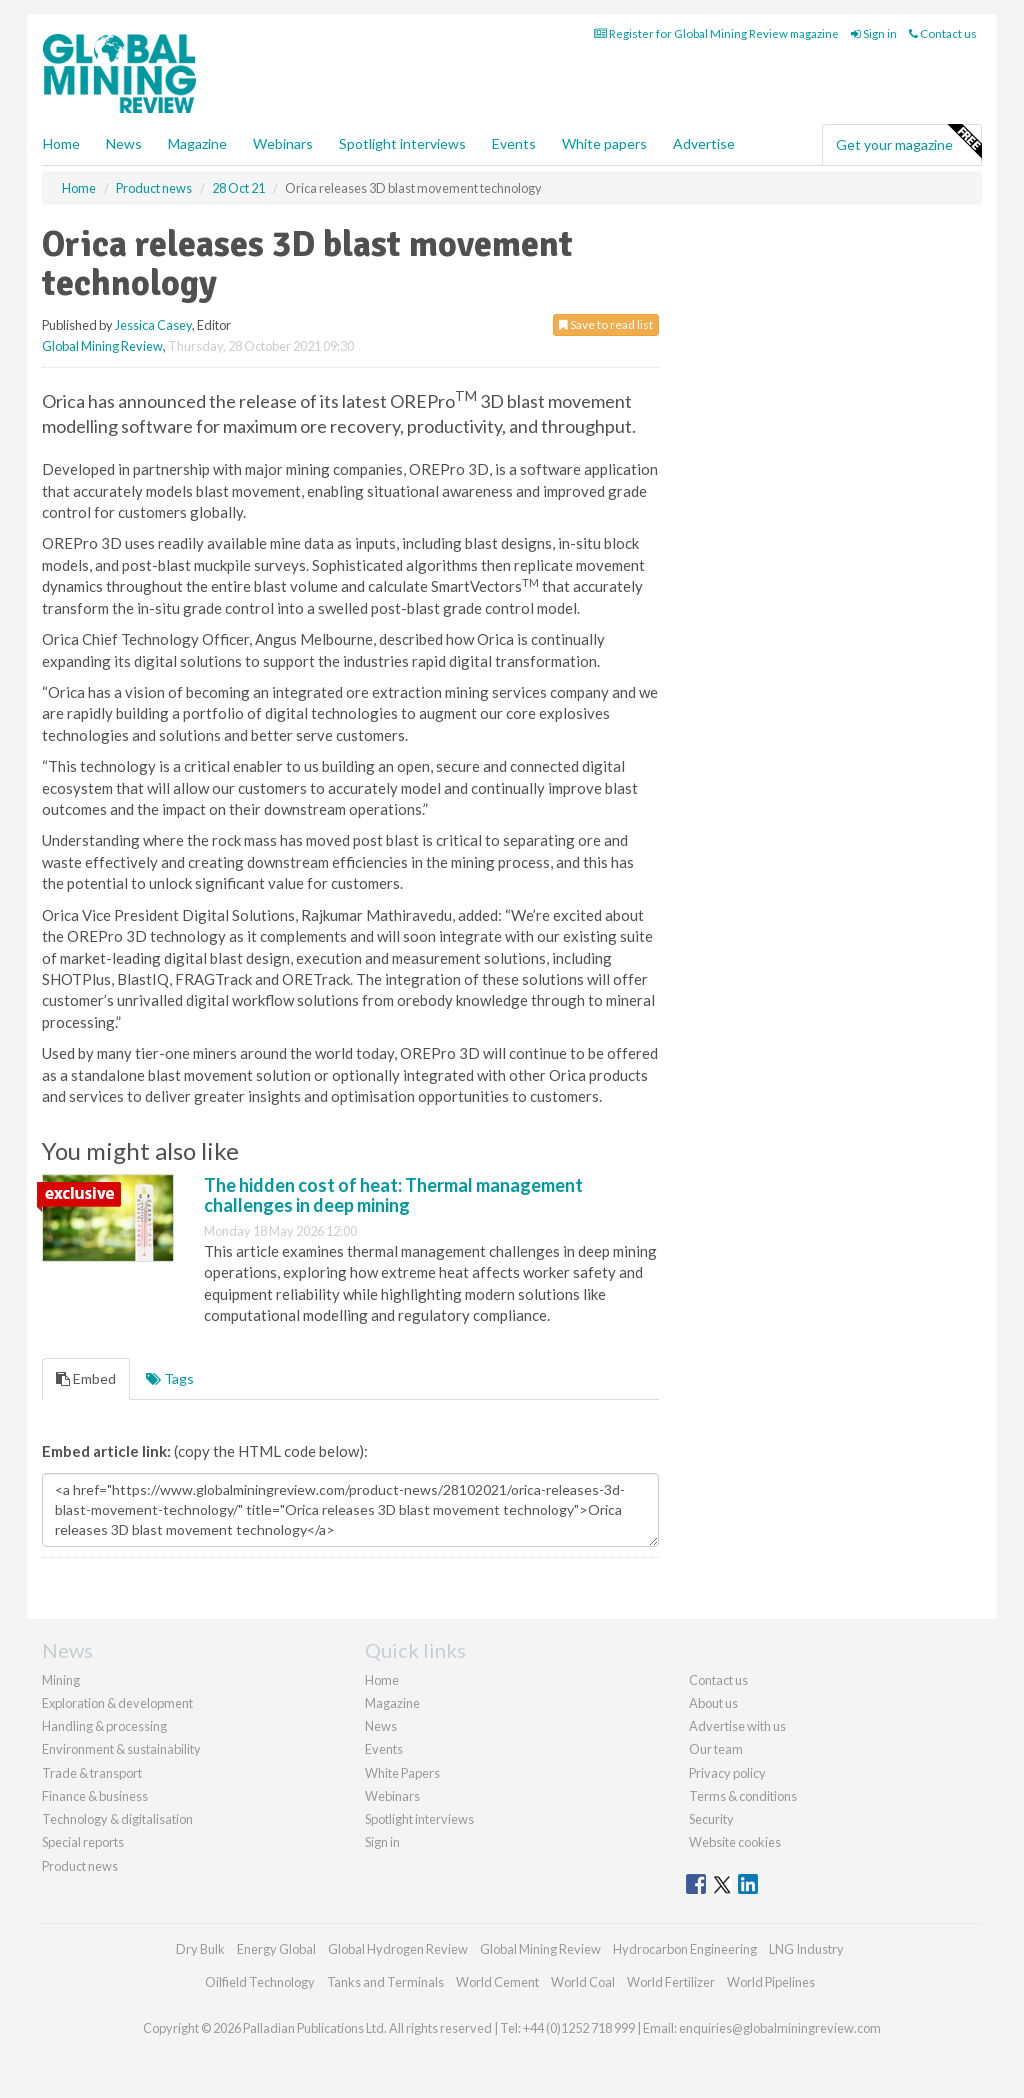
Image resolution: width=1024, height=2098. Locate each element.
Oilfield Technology (260, 1982)
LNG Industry (806, 1949)
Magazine (197, 143)
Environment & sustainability (121, 1749)
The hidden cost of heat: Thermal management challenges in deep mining (393, 1195)
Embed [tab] (86, 1378)
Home (61, 143)
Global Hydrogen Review (398, 1949)
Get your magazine (908, 142)
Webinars (283, 143)
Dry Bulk (200, 1949)
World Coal (583, 1982)
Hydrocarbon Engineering (685, 1949)
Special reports (83, 1842)
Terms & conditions (743, 1796)
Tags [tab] (170, 1378)
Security (711, 1819)
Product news (80, 1866)
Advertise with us (737, 1726)
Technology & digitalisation (117, 1819)
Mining (61, 1680)
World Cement (497, 1982)
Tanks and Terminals (385, 1982)
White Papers (402, 1773)
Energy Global (276, 1949)
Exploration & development (117, 1703)
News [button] (124, 143)
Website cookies (735, 1842)
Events (514, 143)
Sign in (874, 33)
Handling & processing (104, 1726)
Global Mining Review (102, 346)
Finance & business (95, 1796)
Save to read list (606, 324)
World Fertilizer (671, 1982)
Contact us (943, 33)
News (381, 1726)
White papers (604, 143)
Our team (716, 1749)
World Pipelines (771, 1982)
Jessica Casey (153, 325)
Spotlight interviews (402, 143)
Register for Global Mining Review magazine (716, 33)
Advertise (704, 143)
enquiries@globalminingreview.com (780, 2028)
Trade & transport (92, 1773)
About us (713, 1703)
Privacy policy (727, 1773)
